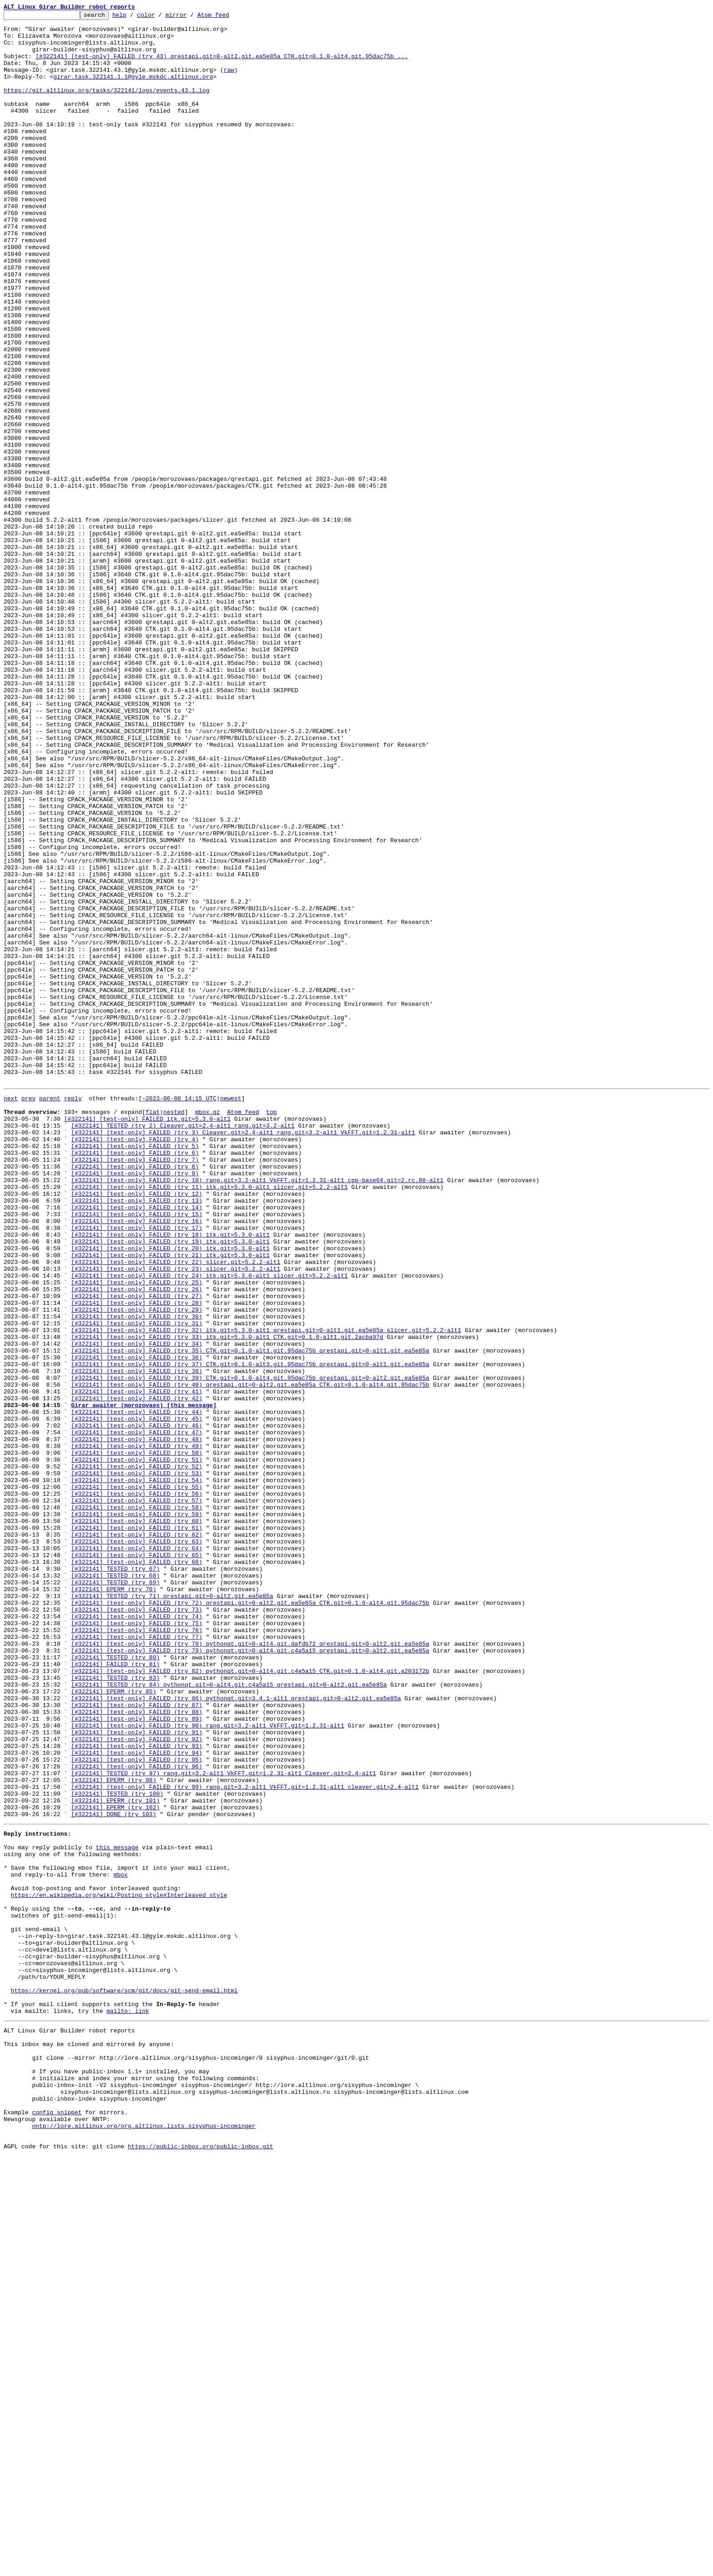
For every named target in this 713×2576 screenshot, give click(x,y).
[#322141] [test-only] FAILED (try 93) (136, 2091)
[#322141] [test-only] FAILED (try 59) (136, 1812)
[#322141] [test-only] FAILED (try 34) (136, 1608)
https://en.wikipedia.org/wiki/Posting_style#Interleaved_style (119, 2267)
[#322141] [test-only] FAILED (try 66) (136, 1870)
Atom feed (227, 17)
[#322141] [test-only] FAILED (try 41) (136, 1665)
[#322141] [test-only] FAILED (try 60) (136, 1821)
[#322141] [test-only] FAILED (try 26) (136, 1542)
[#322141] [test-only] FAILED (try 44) (136, 1690)
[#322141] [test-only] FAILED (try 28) (136, 1559)
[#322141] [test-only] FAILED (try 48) (136, 1722)
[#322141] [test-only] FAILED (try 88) (136, 2050)
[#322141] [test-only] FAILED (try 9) (135, 1403)
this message (117, 2210)
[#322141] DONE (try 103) (113, 2172)
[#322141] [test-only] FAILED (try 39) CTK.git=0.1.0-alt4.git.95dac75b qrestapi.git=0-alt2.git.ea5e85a (250, 1649)
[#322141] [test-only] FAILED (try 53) (136, 1763)
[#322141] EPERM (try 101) (115, 2156)
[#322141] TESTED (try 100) (117, 2148)
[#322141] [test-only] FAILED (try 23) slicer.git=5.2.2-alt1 (175, 1518)
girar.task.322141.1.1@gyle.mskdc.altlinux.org (133, 90)
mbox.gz (207, 1330)
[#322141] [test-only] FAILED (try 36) (136, 1624)
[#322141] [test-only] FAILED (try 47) (136, 1714)
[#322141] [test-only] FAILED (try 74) (136, 1935)
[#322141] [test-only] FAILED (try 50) (136, 1739)
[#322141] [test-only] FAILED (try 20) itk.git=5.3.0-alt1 (170, 1493)
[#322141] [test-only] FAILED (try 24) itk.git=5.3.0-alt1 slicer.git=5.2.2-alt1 (209, 1526)
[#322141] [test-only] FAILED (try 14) (136, 1444)
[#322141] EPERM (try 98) (113, 2131)
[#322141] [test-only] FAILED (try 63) (136, 1845)
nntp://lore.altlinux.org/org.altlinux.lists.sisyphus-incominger (143, 2541)
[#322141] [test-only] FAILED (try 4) (135, 1362)
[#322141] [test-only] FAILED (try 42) (136, 1673)
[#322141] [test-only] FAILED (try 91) (136, 2074)
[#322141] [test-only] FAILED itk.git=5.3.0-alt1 (147, 1338)
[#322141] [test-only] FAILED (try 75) (136, 1943)
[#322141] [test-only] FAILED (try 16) (136, 1461)
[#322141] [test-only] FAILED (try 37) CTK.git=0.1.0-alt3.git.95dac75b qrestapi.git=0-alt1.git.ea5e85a (250, 1632)
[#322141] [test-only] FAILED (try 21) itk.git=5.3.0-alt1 (170, 1502)
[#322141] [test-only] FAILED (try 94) (136, 2099)
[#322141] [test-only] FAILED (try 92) (136, 2082)
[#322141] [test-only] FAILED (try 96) (136, 2115)
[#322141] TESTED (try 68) (115, 1886)
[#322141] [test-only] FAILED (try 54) (136, 1771)
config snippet (56, 2525)
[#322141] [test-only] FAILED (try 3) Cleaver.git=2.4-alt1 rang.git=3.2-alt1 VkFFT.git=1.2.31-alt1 (243, 1354)
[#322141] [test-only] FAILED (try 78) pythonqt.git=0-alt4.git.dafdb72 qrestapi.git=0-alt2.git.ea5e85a (250, 1968)
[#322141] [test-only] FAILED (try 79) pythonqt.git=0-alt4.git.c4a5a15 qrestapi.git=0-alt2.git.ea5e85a (250, 1976)
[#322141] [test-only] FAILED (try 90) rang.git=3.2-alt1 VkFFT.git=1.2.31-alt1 (207, 2066)
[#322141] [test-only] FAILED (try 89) (136, 2058)
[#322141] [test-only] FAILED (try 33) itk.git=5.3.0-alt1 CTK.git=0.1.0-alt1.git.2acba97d (227, 1600)
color (160, 17)
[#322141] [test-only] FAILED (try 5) (135, 1371)
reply (73, 1313)
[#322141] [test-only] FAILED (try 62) (136, 1837)
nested (174, 1330)
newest (230, 1313)
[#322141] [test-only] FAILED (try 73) (136, 1927)
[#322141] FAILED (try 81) (115, 1992)
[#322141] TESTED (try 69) (115, 1894)
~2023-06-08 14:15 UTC (179, 1313)
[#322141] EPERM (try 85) (113, 2025)
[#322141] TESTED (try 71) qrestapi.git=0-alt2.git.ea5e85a (172, 1911)
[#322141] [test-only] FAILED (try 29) (136, 1567)
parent (49, 1313)
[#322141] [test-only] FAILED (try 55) (136, 1780)
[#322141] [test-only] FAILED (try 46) (136, 1706)
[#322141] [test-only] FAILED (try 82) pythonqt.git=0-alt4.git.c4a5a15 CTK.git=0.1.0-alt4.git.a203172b (250, 2001)
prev (28, 1313)
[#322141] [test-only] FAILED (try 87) (136, 2041)
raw (229, 82)
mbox (121, 2242)
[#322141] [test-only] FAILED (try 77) (136, 1960)
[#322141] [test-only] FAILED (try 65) (136, 1861)
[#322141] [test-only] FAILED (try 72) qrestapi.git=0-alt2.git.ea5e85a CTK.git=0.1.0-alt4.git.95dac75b (250, 1919)
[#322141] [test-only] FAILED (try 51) (136, 1747)
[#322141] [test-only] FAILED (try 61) (136, 1829)
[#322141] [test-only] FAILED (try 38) (136, 1641)
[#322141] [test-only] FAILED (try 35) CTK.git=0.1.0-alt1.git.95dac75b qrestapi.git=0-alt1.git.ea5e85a (250, 1616)
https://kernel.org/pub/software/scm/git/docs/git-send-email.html (124, 2381)
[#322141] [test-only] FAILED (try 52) (136, 1755)
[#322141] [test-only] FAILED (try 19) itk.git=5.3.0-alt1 (170, 1485)
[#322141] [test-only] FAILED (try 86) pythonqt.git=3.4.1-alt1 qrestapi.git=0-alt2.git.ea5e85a (236, 2033)
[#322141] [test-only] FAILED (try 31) (136, 1583)
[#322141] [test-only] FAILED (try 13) (136, 1436)
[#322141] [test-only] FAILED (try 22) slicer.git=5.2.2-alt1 (175, 1510)
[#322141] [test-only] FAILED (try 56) (136, 1788)
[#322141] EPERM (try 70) (113, 1902)
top (271, 1330)
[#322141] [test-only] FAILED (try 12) (136, 1428)
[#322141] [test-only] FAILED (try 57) (136, 1796)
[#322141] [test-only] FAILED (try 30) (136, 1575)
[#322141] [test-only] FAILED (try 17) (136, 1469)
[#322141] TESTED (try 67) (115, 1878)
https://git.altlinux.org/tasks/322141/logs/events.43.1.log (106, 106)
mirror (190, 17)
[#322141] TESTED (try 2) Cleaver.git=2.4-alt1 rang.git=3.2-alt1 (182, 1346)
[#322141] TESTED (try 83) (115, 2009)
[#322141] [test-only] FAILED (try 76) (136, 1951)
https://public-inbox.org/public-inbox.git (200, 2566)
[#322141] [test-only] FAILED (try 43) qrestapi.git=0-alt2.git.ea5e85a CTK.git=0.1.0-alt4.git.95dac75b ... (221, 65)
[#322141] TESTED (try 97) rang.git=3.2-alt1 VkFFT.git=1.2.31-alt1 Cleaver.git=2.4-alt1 (223, 2123)
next (11, 1313)
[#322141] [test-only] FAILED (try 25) (136, 1534)
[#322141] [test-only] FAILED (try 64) (136, 1853)
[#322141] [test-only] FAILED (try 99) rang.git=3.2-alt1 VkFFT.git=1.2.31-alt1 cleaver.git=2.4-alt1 (244, 2140)
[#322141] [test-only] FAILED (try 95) (136, 2107)
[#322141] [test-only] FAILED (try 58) (136, 1804)
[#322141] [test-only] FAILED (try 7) (135, 1387)
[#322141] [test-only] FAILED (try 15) (136, 1452)
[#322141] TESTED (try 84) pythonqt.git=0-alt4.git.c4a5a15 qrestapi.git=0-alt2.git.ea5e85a (229, 2017)
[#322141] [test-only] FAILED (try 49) (136, 1731)
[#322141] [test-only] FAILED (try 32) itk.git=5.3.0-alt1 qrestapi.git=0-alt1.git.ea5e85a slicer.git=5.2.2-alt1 (266, 1592)
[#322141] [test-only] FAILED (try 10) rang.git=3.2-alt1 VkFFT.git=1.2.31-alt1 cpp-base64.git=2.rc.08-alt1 (257, 1412)
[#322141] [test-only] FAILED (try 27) (136, 1551)
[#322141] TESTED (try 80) (115, 1984)
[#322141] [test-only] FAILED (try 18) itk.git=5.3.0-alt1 (170, 1477)
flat (153, 1330)
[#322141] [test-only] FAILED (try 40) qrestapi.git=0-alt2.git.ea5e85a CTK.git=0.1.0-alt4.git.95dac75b (250, 1657)
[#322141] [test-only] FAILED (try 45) (136, 1698)
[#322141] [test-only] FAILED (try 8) (135, 1395)
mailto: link (127, 2406)
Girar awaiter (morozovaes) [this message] (143, 1681)
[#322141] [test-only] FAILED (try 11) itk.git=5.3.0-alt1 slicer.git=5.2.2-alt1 (209, 1420)
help (133, 17)
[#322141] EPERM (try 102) (115, 2164)
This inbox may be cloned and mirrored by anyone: (89, 2443)
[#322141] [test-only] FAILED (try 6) (135, 1379)
